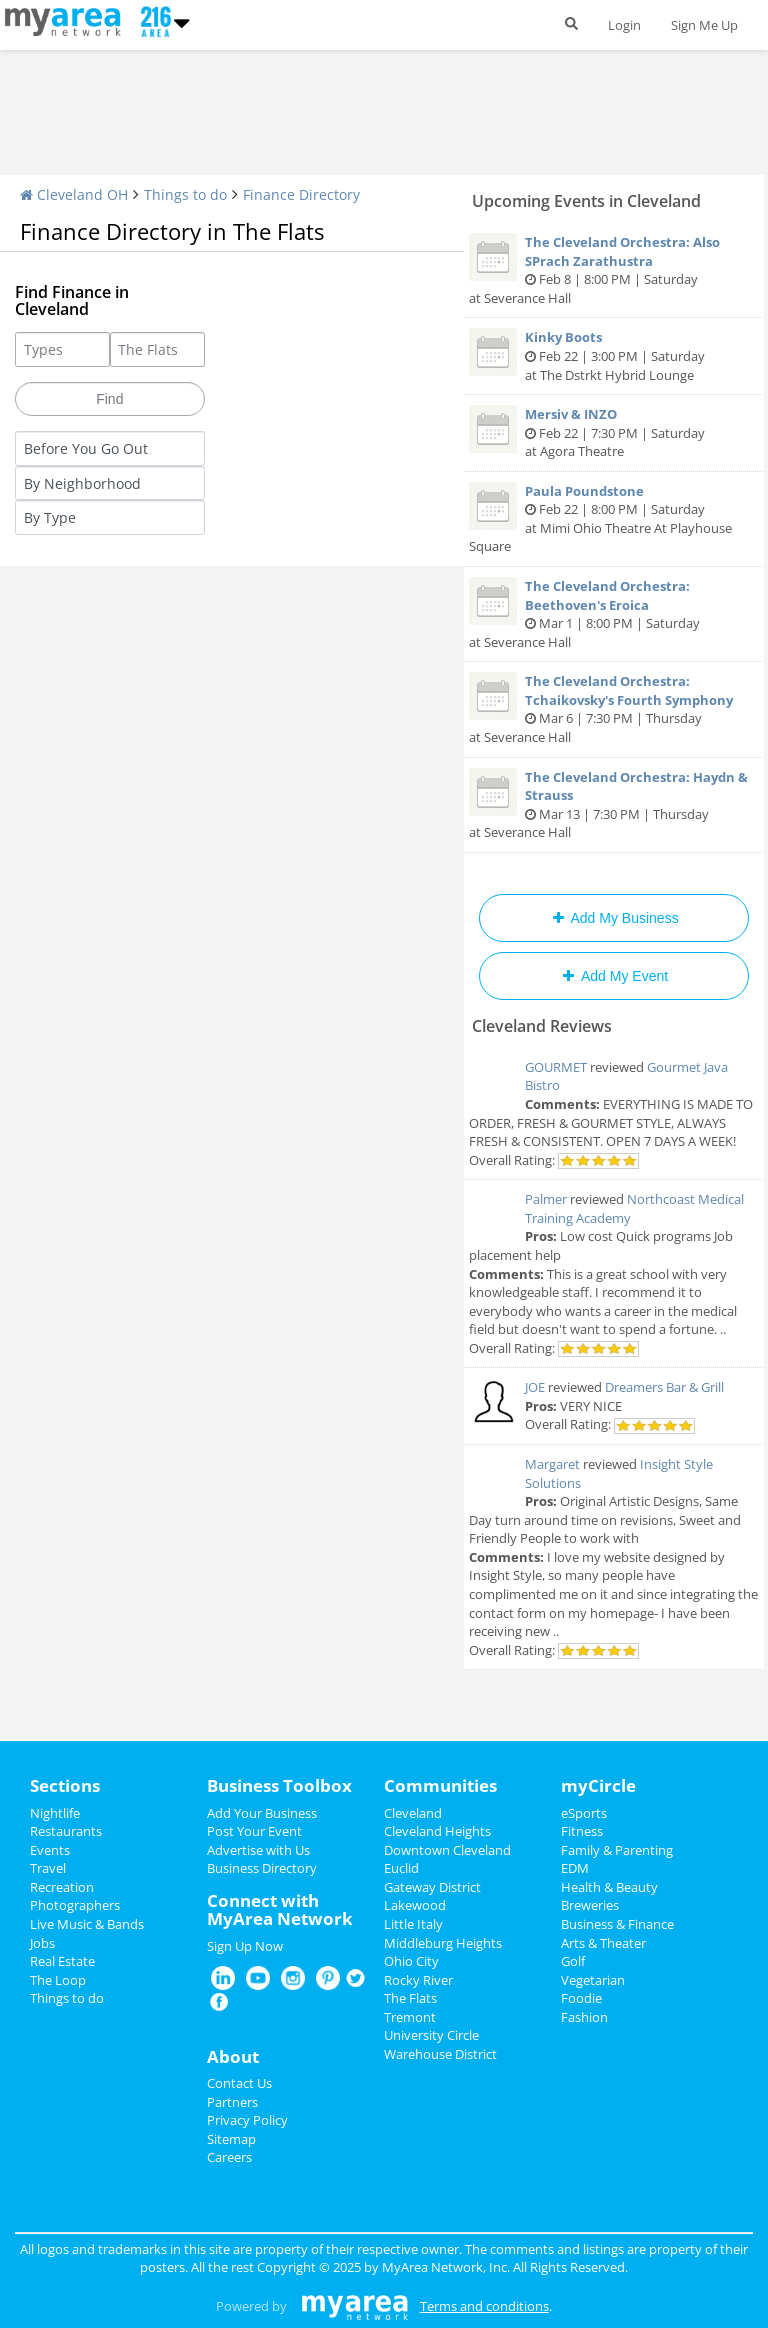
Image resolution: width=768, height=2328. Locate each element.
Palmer (546, 1199)
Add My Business (613, 918)
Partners (232, 2102)
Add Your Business (262, 1813)
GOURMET (556, 1067)
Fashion (584, 2017)
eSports (584, 1813)
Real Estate (62, 1961)
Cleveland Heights (437, 1831)
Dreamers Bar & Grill (664, 1387)
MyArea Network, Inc (444, 2267)
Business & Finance (617, 1924)
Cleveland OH (74, 194)
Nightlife (55, 1813)
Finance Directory (301, 194)
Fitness (582, 1831)
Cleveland (413, 1813)
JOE (535, 1387)
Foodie (581, 1998)
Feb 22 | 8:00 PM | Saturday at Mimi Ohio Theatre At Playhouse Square (614, 519)
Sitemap (231, 2139)
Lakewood (415, 1905)
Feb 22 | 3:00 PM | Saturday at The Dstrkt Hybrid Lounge (614, 355)
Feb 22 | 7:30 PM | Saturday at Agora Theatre (614, 432)
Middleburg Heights (443, 1943)
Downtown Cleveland (447, 1850)
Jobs (42, 1943)
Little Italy (413, 1924)
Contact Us (239, 2083)
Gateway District (432, 1887)
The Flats (410, 1998)
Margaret (552, 1464)
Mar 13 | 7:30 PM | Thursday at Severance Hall (614, 805)
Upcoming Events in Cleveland (586, 201)
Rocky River (418, 1980)
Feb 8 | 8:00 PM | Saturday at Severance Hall (614, 270)
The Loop (58, 1980)
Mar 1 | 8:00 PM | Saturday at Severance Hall (614, 614)
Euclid (401, 1868)
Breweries (590, 1905)
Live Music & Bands (87, 1924)
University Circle (431, 2035)
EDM (575, 1868)
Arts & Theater (603, 1943)
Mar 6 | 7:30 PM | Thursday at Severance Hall (614, 709)
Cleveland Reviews (542, 1026)
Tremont (410, 2017)
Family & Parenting (617, 1850)
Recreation (62, 1887)
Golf (573, 1961)
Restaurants (66, 1831)
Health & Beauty (609, 1887)
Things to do (185, 194)
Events (50, 1850)
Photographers (75, 1905)
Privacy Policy (247, 2120)
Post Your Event (254, 1831)
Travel (48, 1868)
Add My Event (614, 976)
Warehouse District (440, 2054)
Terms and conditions (484, 2306)
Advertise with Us (258, 1850)
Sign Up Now (245, 1946)
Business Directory (262, 1868)
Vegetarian (593, 1980)
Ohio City (411, 1961)
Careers (229, 2157)
